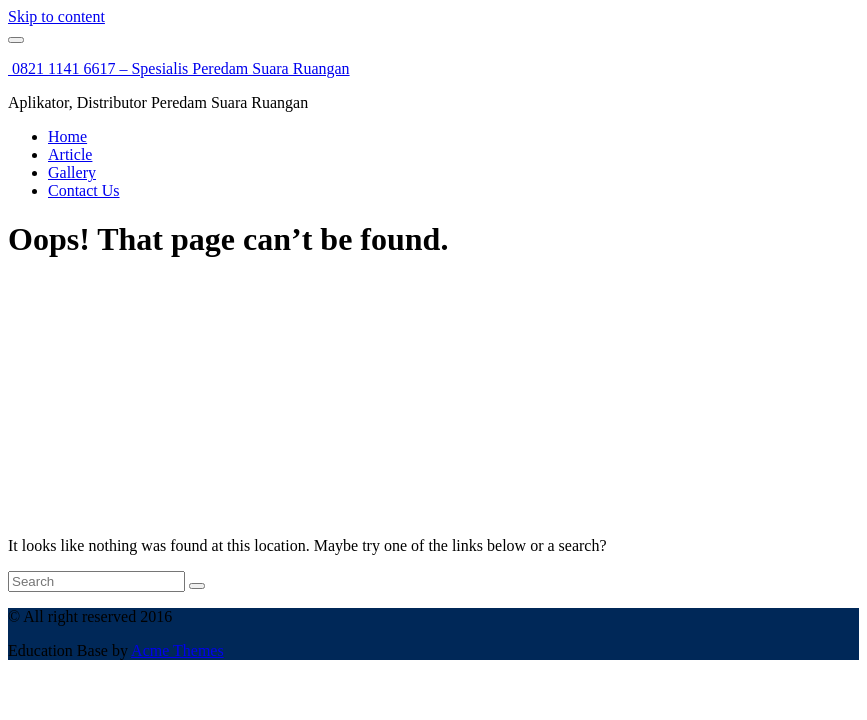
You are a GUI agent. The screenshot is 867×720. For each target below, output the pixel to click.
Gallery (72, 172)
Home (67, 136)
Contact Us (84, 190)
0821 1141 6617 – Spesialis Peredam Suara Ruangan (179, 68)
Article (70, 154)
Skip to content (56, 16)
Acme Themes (177, 650)
